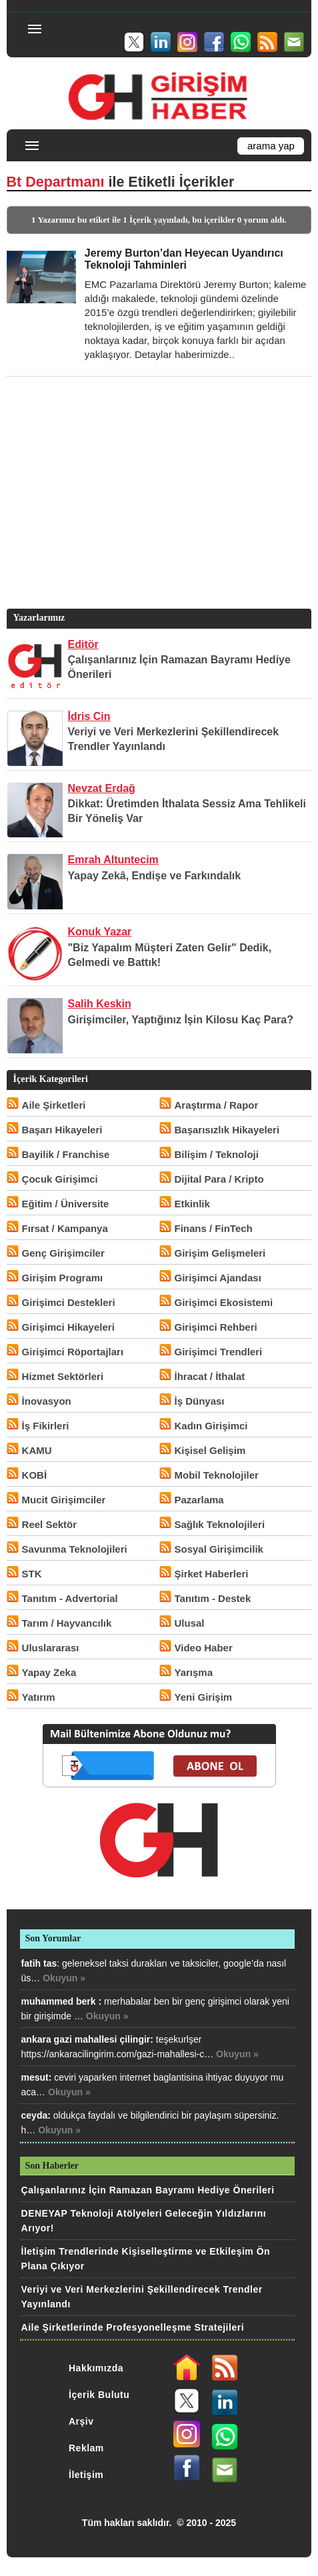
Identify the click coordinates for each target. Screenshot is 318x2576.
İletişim (86, 2474)
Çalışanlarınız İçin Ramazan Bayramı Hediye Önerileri (148, 2190)
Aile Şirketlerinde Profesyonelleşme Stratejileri (132, 2327)
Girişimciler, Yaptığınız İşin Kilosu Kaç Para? (181, 1019)
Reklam (86, 2448)
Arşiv (81, 2421)
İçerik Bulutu (99, 2394)
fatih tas (39, 1963)
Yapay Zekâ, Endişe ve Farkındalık (154, 875)
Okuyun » (64, 1978)
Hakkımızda (96, 2368)
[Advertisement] (157, 512)
